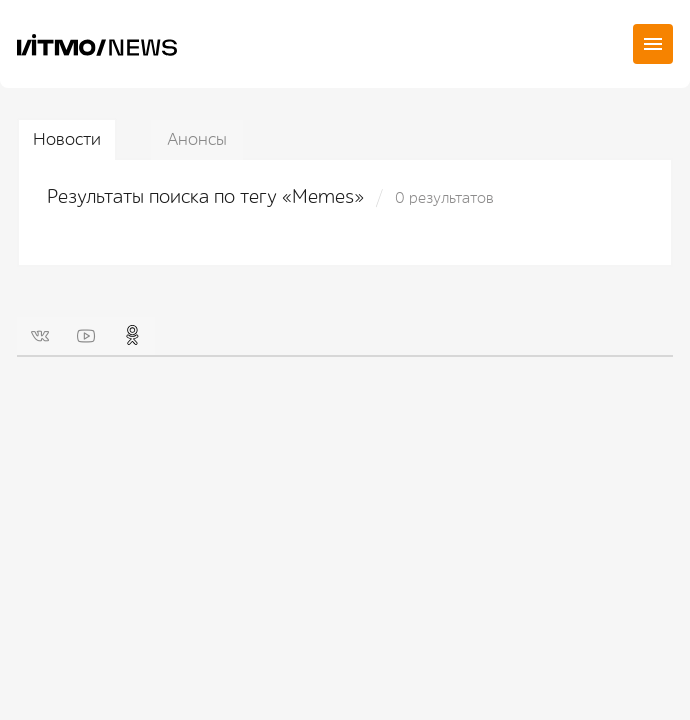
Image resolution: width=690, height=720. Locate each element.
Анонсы (197, 139)
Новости (67, 139)
